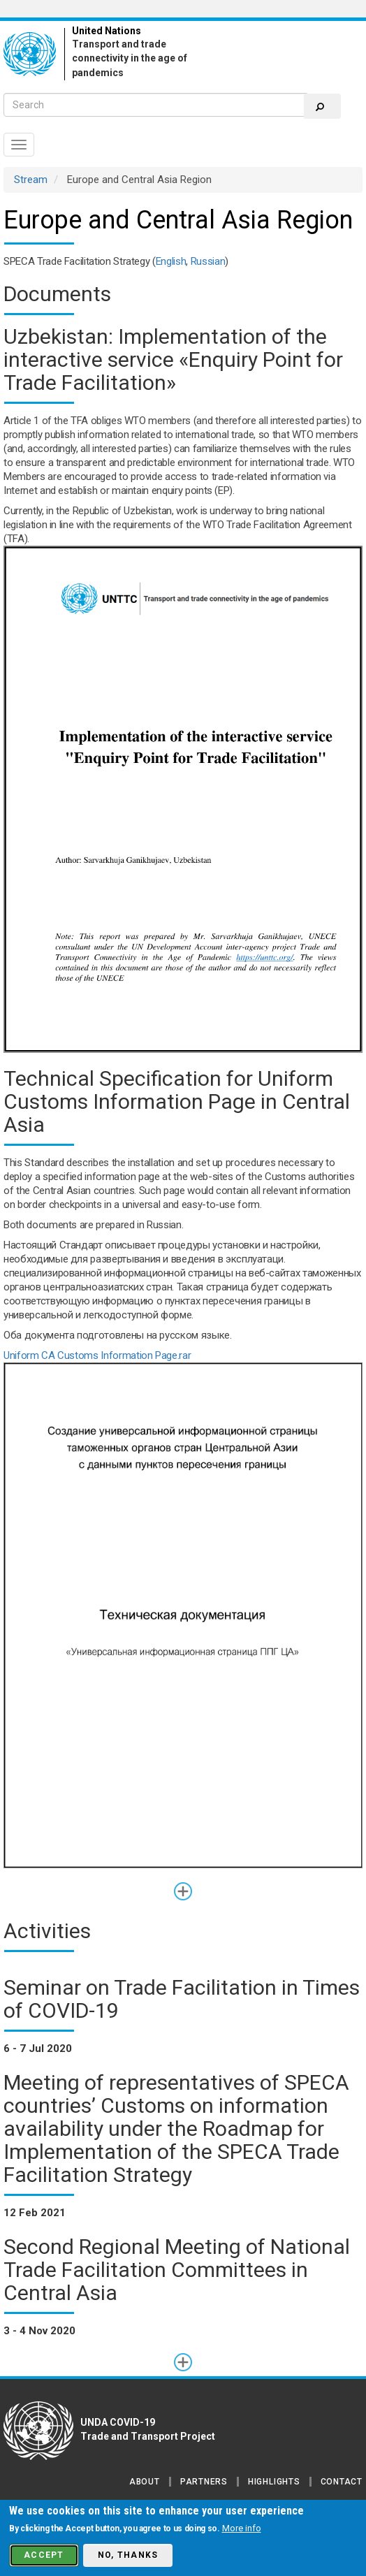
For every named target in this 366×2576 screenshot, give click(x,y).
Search (319, 107)
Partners (204, 2482)
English (171, 261)
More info (241, 2528)
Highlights (274, 2482)
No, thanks (128, 2555)
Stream (30, 179)
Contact (342, 2482)
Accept (44, 2555)
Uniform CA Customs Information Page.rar (97, 1355)
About (144, 2482)
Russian (208, 261)
